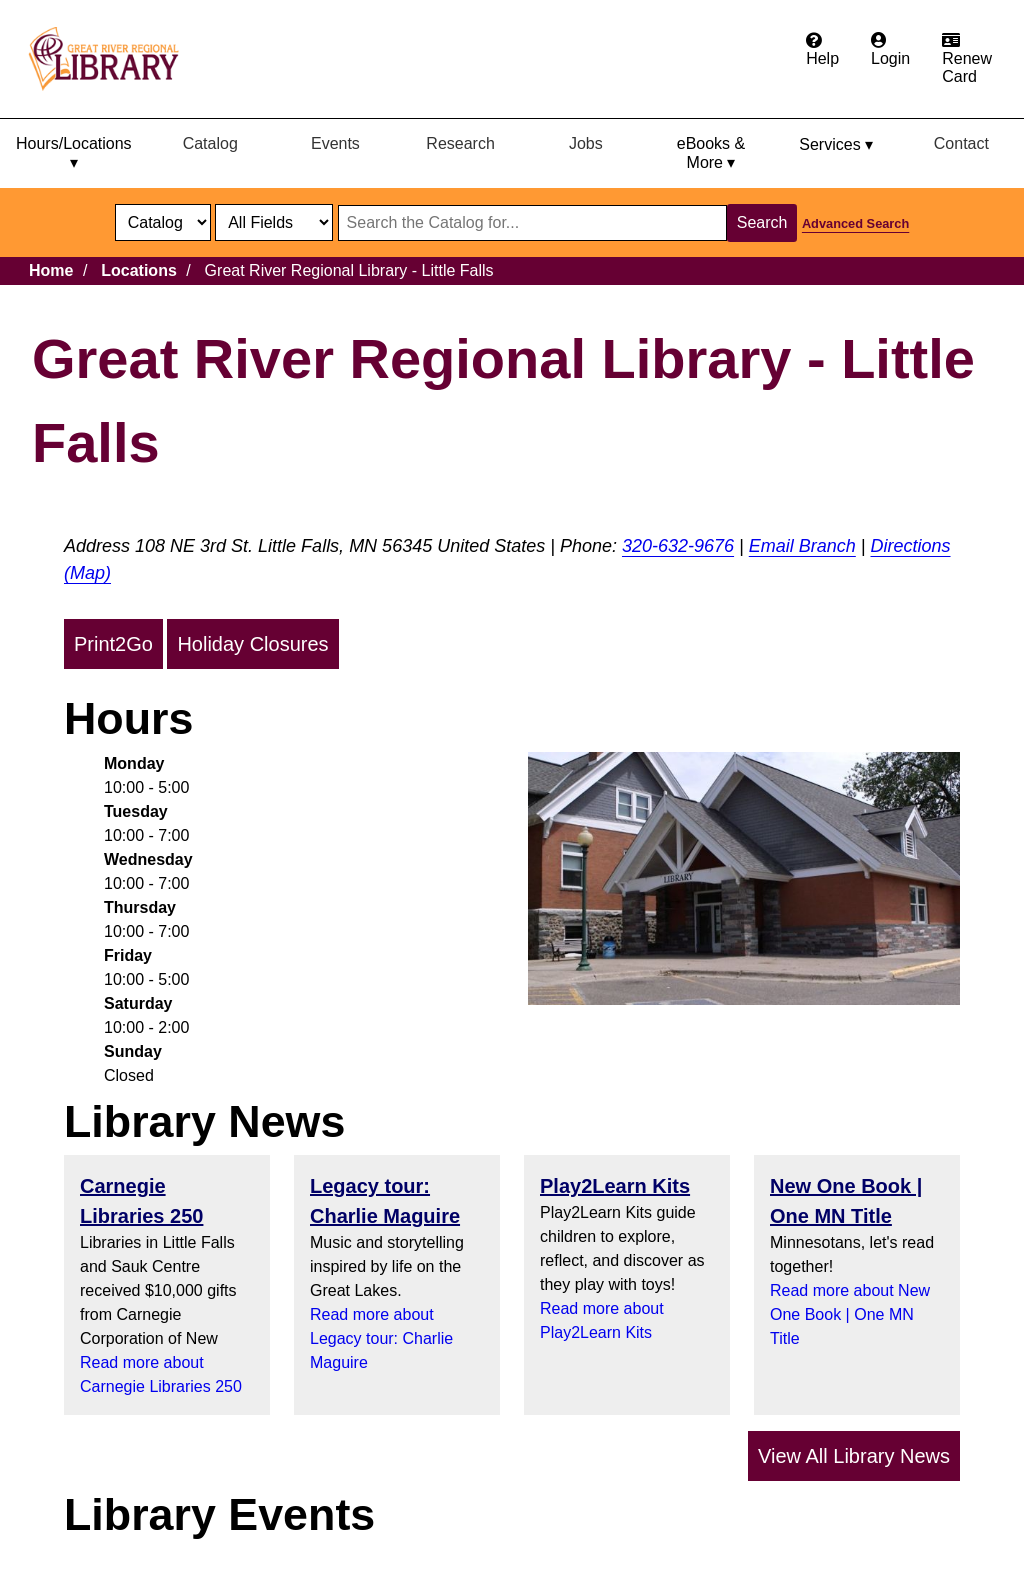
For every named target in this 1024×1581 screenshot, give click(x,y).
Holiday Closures (252, 644)
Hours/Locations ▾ (74, 153)
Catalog (210, 143)
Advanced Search (855, 223)
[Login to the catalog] (890, 50)
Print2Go (113, 644)
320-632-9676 (678, 546)
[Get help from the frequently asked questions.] (822, 50)
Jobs (586, 143)
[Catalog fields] (274, 222)
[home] (113, 59)
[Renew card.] (967, 59)
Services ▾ (836, 144)
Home (51, 270)
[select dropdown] (163, 222)
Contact (961, 143)
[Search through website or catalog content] (532, 223)
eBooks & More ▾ (711, 153)
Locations (139, 270)
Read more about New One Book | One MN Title (850, 1314)
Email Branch (802, 546)
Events (335, 143)
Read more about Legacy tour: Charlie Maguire (381, 1338)
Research (460, 143)
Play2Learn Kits (615, 1186)
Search (762, 222)
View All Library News (854, 1456)
